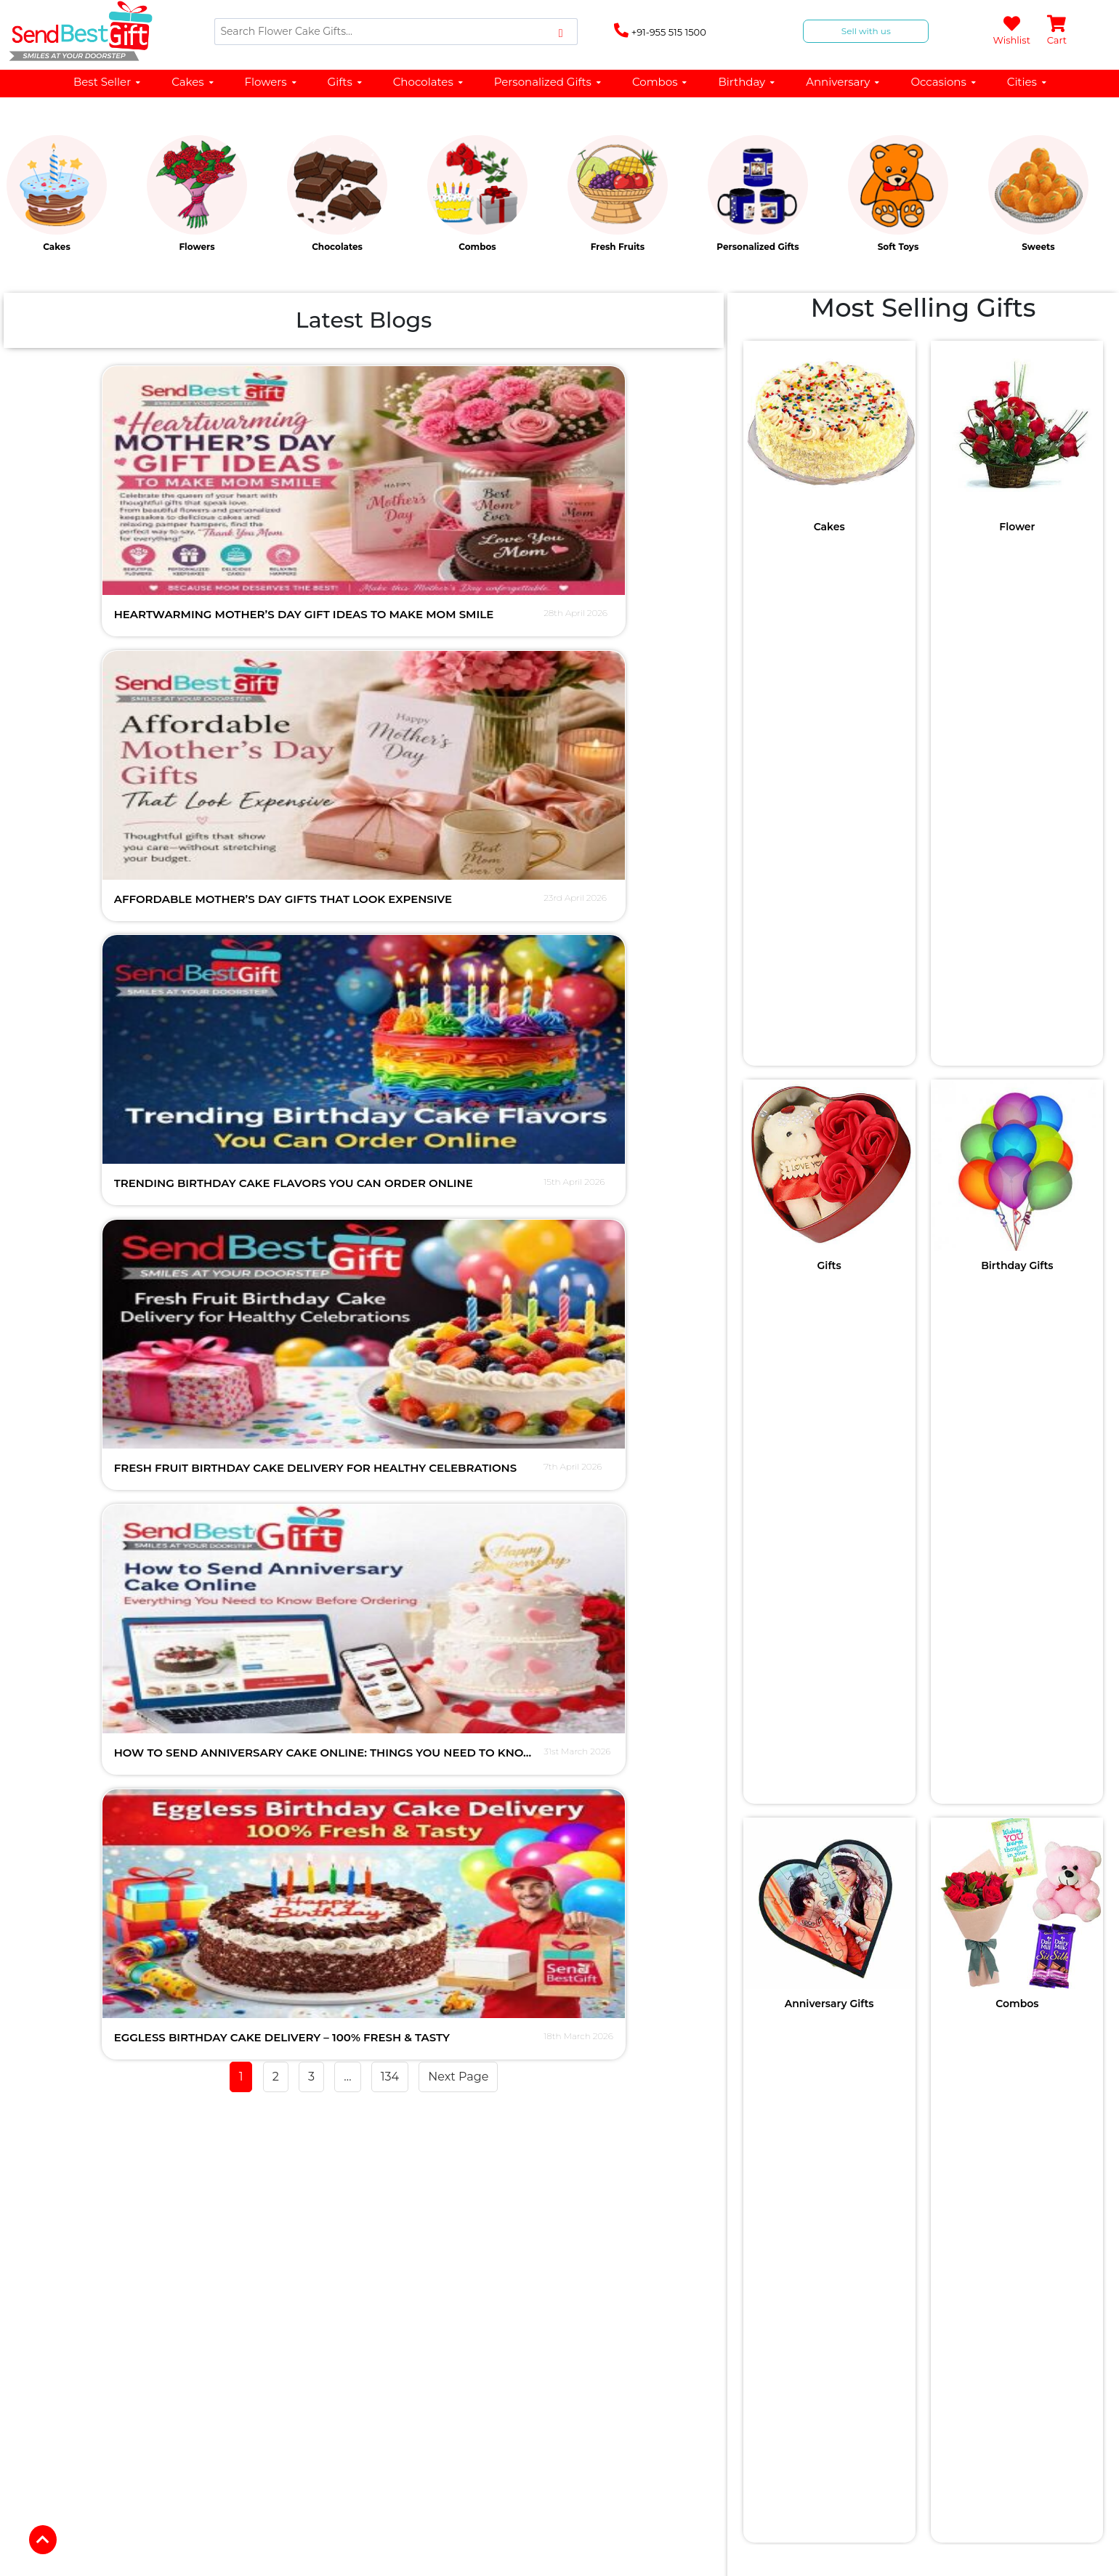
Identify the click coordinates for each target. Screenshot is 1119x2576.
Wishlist (1011, 30)
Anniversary (843, 82)
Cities (1027, 82)
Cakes (192, 82)
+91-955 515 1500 (660, 30)
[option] (70, 198)
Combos (660, 82)
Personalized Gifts (548, 82)
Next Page (458, 1083)
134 (390, 1083)
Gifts (345, 82)
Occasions (943, 82)
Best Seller (107, 82)
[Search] (396, 31)
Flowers (271, 82)
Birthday (747, 82)
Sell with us (866, 30)
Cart (1057, 30)
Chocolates (428, 82)
